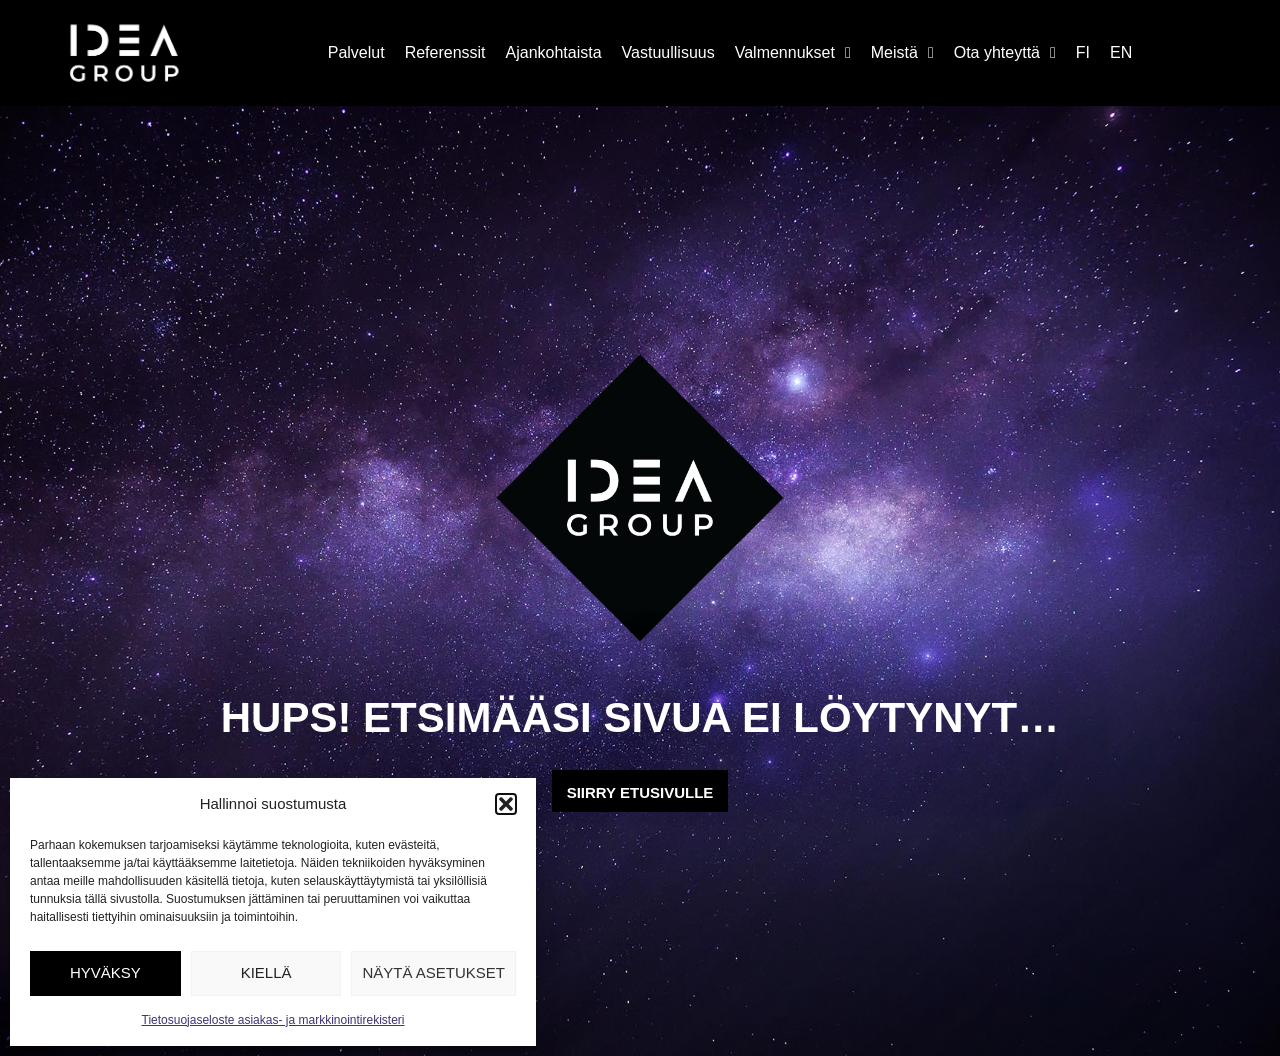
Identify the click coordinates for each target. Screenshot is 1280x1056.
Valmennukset (793, 53)
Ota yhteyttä (1005, 53)
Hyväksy (105, 972)
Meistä (902, 53)
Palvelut (356, 52)
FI (1083, 52)
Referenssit (445, 52)
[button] (506, 804)
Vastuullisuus (668, 52)
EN (1121, 52)
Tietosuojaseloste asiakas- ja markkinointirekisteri (273, 1020)
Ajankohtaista (554, 52)
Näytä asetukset (433, 972)
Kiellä (266, 972)
